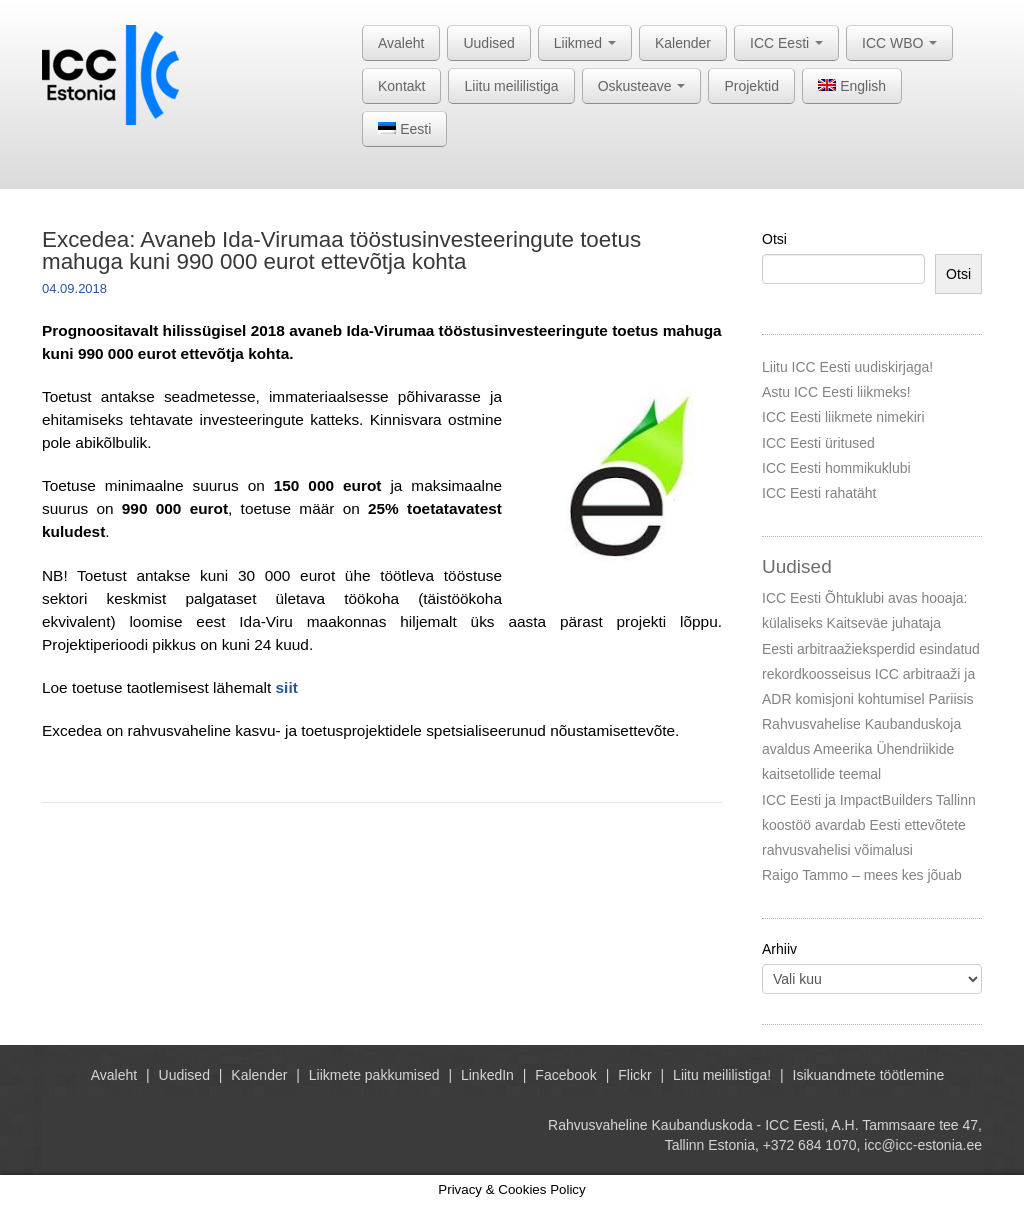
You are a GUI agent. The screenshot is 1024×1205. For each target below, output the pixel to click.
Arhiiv (779, 949)
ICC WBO (899, 43)
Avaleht (401, 43)
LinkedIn (487, 1075)
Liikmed (585, 43)
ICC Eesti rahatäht (819, 493)
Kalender (683, 43)
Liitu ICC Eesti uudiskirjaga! (847, 367)
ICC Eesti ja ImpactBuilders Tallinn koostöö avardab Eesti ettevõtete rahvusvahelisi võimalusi (869, 825)
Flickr (634, 1075)
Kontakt (401, 86)
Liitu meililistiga (511, 86)
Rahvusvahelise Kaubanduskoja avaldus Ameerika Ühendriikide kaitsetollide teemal (861, 749)
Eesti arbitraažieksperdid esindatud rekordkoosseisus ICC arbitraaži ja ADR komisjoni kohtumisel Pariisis (871, 674)
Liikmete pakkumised (374, 1075)
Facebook (565, 1075)
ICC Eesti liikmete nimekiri (843, 417)
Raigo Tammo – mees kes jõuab (862, 875)
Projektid (751, 86)
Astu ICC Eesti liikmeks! (836, 392)
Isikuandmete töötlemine (869, 1075)
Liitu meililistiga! (722, 1075)
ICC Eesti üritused (818, 443)
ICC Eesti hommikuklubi (836, 468)
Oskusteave (642, 86)
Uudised (488, 43)
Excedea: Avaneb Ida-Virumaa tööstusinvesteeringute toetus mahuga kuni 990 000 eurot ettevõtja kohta (341, 250)
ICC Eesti (786, 43)
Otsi (774, 239)
